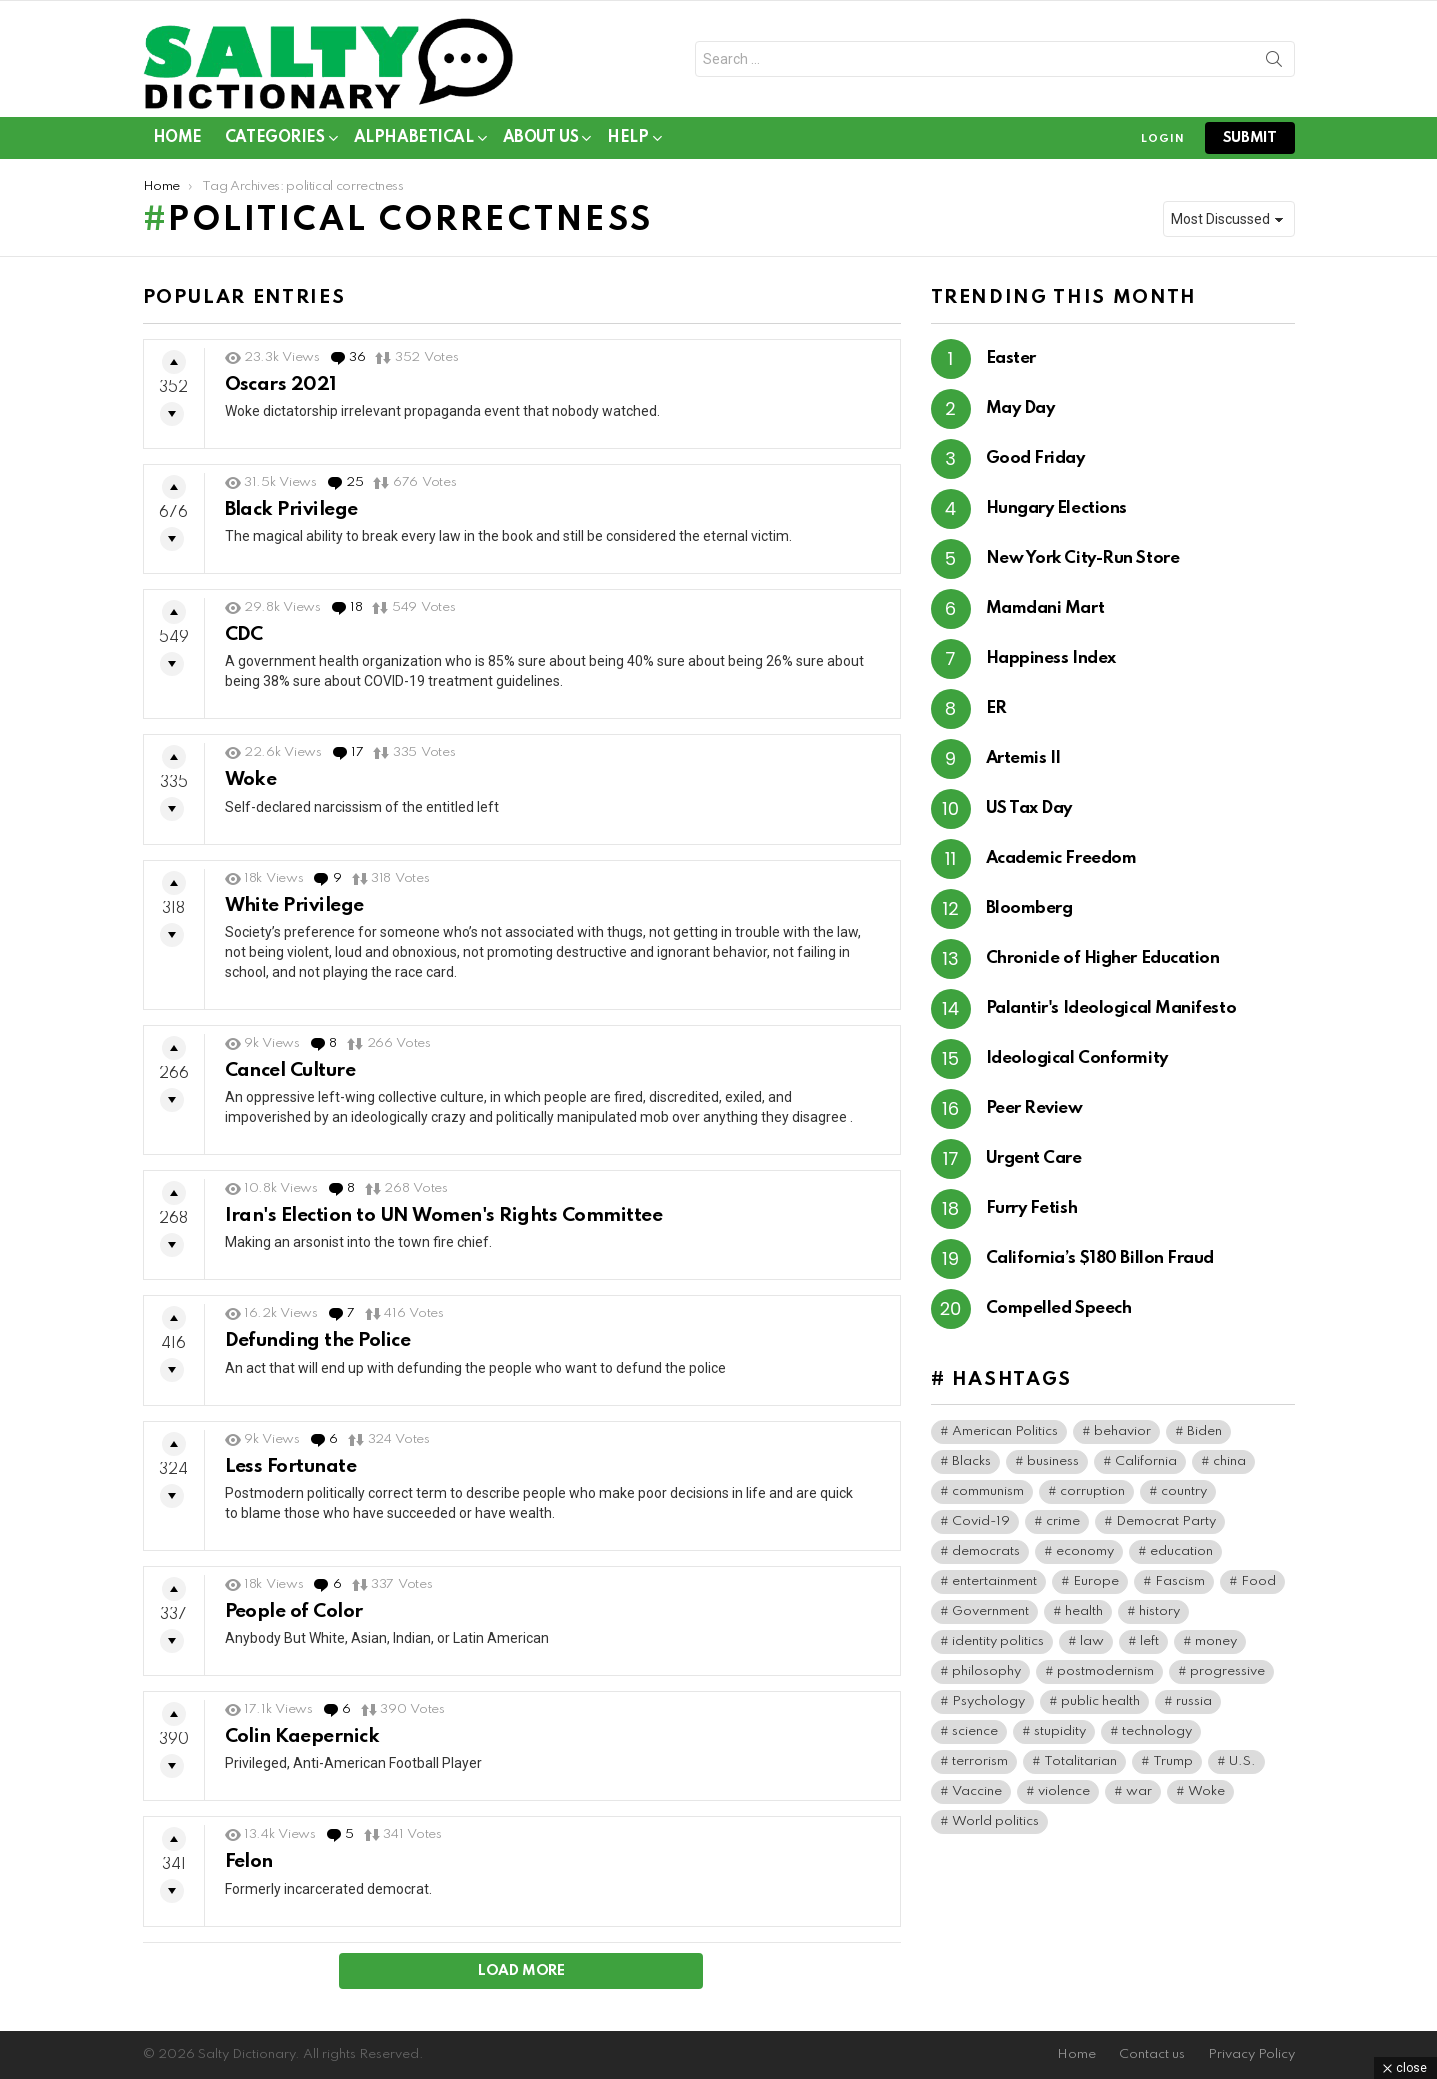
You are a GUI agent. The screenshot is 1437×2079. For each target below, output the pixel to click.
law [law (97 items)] (1092, 1641)
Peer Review (1034, 1108)
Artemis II (1024, 758)
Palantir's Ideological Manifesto (1111, 1008)
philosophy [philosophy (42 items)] (986, 1671)
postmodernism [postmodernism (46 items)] (1105, 1671)
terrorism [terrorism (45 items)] (980, 1761)
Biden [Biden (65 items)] (1204, 1431)
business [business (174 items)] (1053, 1461)
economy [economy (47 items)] (1085, 1551)
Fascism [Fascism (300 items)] (1180, 1581)
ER (996, 708)
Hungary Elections (1056, 508)
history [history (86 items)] (1159, 1611)
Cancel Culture (290, 1070)
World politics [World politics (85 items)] (995, 1821)
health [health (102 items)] (1084, 1611)
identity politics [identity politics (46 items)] (998, 1641)
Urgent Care (1034, 1158)
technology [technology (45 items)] (1157, 1731)
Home (177, 138)
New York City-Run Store (1083, 558)
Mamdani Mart (1045, 608)
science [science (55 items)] (975, 1731)
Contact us (1152, 2054)
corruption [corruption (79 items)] (1092, 1491)
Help (627, 141)
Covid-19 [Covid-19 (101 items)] (981, 1521)
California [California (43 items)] (1146, 1461)
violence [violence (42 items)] (1064, 1791)
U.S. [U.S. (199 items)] (1242, 1761)
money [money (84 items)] (1216, 1641)
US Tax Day (1029, 808)
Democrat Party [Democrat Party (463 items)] (1166, 1521)
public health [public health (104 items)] (1100, 1701)
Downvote (172, 414)
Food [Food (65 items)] (1258, 1581)
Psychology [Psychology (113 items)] (988, 1701)
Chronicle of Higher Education (1103, 958)
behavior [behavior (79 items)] (1122, 1431)
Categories (275, 141)
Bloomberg (1029, 908)
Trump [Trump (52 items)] (1173, 1761)
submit (1250, 138)
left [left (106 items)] (1149, 1641)
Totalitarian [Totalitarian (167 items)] (1080, 1761)
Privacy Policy (1251, 2054)
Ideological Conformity (1077, 1058)
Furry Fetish (1032, 1208)
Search (1274, 63)
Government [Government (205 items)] (990, 1611)
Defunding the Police (318, 1340)
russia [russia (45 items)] (1194, 1701)
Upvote (174, 362)
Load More (521, 1971)
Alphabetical (414, 141)
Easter (1011, 358)
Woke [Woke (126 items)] (1206, 1791)
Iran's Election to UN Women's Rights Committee (444, 1215)
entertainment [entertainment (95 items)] (994, 1581)
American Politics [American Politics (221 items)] (1005, 1431)
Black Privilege (291, 509)
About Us (541, 141)
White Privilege (294, 905)
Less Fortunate (291, 1466)
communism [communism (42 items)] (988, 1491)
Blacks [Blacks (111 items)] (971, 1461)
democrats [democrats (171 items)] (986, 1551)
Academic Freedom (1061, 858)
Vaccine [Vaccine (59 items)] (977, 1791)
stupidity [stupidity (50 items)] (1060, 1731)
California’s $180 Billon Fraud (1100, 1258)
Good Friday (1035, 458)
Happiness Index (1051, 658)
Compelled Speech (1059, 1308)
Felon (249, 1861)
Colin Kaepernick (302, 1736)
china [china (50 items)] (1229, 1461)
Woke (251, 779)
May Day (1020, 408)
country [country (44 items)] (1184, 1491)
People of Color (294, 1611)
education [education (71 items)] (1181, 1551)
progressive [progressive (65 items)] (1227, 1671)
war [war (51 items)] (1139, 1791)
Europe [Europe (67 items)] (1096, 1581)
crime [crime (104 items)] (1063, 1521)
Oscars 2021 (281, 384)
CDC (244, 634)
